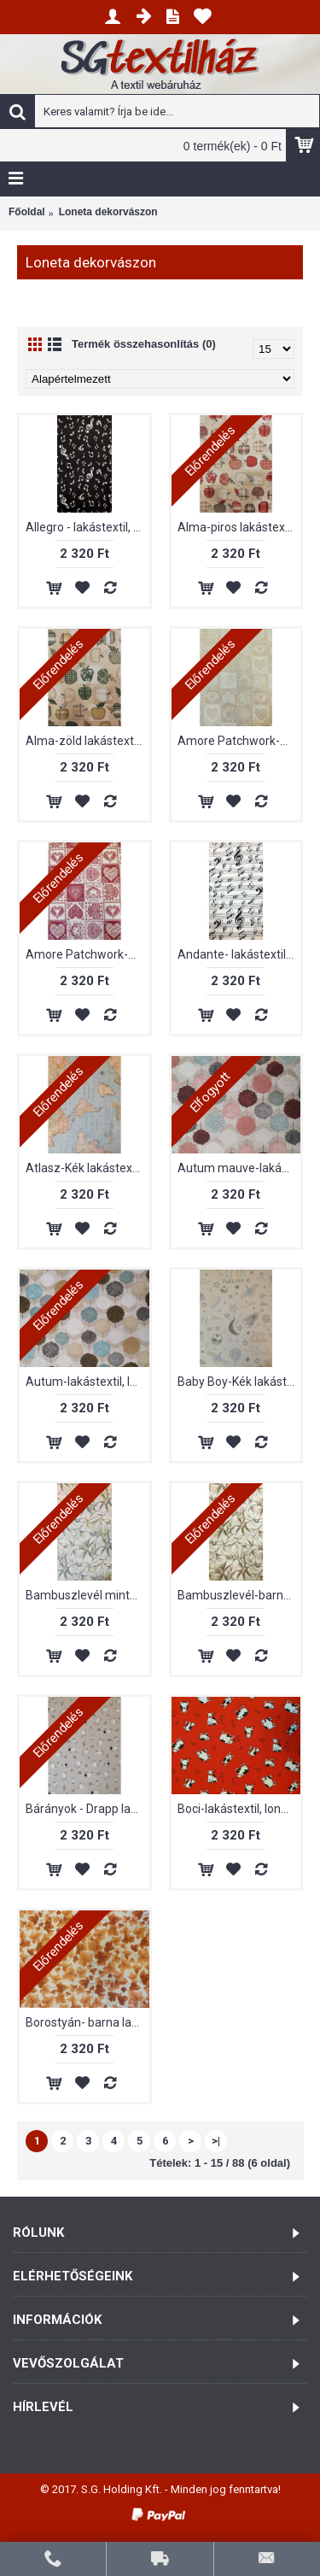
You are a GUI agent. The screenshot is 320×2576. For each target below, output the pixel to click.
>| (216, 2140)
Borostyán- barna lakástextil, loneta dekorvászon (87, 2022)
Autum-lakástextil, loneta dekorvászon (87, 1381)
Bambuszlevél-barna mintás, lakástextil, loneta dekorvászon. (239, 1595)
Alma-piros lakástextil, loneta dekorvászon (239, 527)
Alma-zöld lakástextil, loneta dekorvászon (87, 741)
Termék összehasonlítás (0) (144, 343)
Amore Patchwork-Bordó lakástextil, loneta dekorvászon (87, 954)
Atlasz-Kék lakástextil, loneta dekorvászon (87, 1168)
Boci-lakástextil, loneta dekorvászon (239, 1809)
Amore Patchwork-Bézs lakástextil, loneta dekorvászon (239, 741)
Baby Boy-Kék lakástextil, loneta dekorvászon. (239, 1381)
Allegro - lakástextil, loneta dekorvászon (87, 527)
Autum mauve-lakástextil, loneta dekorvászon (239, 1168)
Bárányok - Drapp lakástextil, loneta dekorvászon (87, 1809)
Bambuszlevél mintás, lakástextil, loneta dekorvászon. (87, 1595)
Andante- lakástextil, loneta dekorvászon (239, 954)
